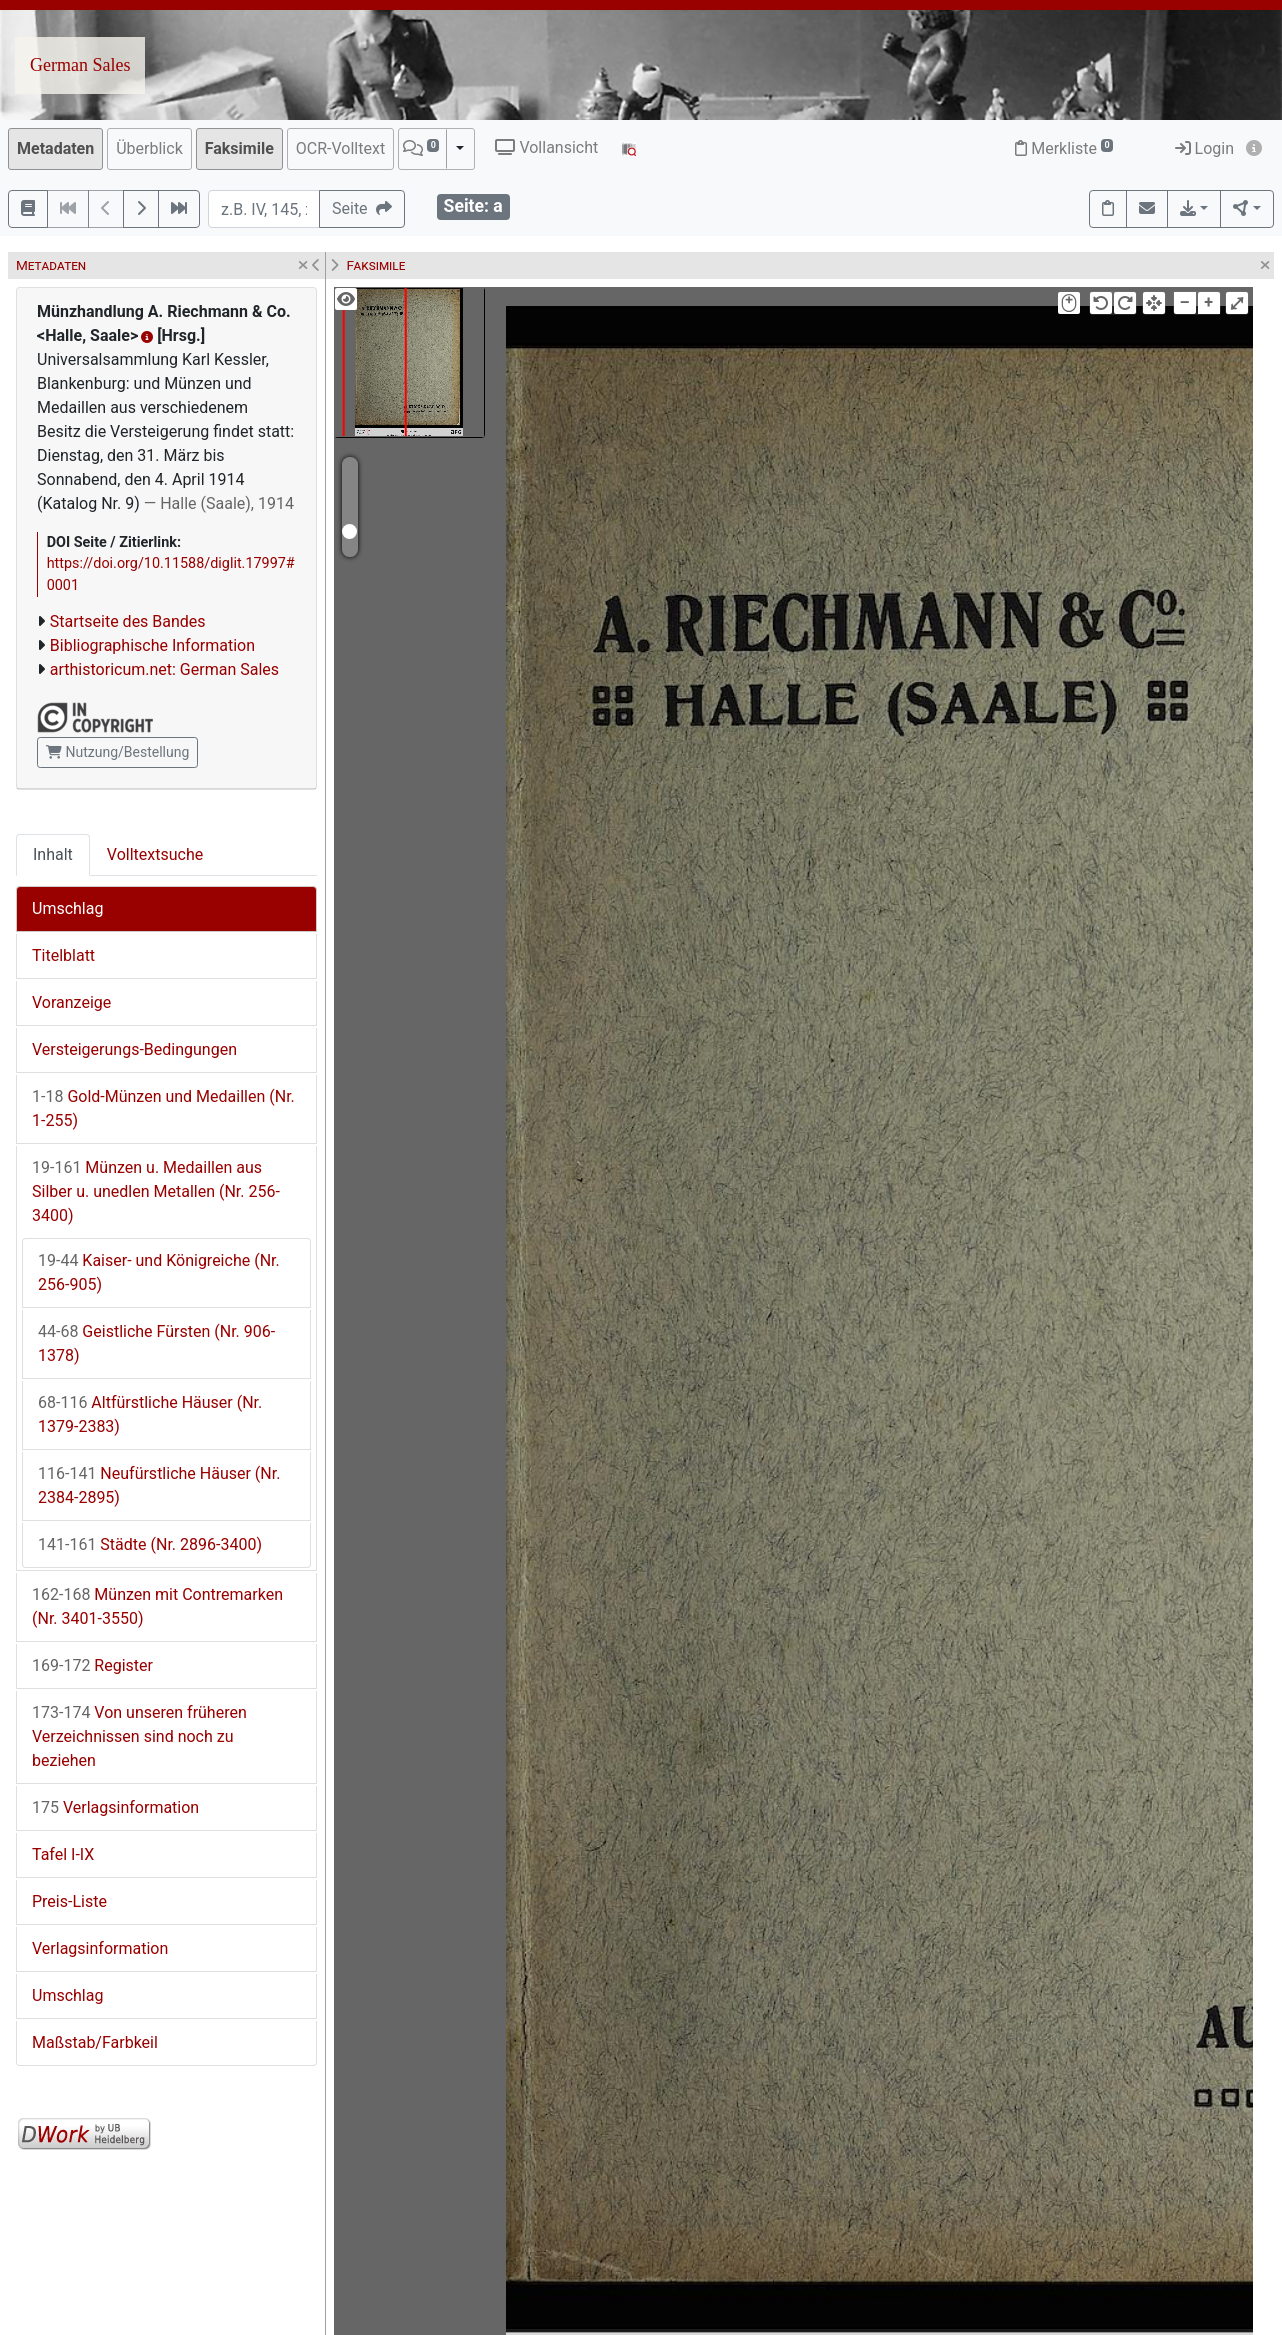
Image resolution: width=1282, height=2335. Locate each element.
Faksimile (239, 148)
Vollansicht (546, 147)
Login (1204, 148)
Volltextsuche (155, 854)
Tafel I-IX (63, 1854)
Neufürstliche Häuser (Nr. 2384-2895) (159, 1485)
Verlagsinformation (115, 1807)
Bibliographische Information (152, 645)
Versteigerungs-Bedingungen (134, 1049)
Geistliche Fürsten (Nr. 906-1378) (156, 1343)
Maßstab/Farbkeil (95, 2042)
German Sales (80, 65)
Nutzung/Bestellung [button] (117, 752)
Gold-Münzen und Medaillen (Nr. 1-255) (163, 1108)
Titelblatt (63, 955)
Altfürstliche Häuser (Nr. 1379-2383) (150, 1414)
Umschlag (67, 908)
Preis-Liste (69, 1901)
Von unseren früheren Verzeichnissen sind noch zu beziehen (139, 1736)
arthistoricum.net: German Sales (164, 669)
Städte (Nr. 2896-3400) (150, 1544)
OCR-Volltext (340, 148)
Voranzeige (71, 1002)
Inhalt (53, 854)
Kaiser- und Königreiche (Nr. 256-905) (159, 1272)
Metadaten (55, 148)
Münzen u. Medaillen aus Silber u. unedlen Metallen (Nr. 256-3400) (156, 1191)
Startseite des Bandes (128, 621)
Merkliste (1064, 148)
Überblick (149, 148)
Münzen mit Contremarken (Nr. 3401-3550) (157, 1606)
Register (92, 1665)
